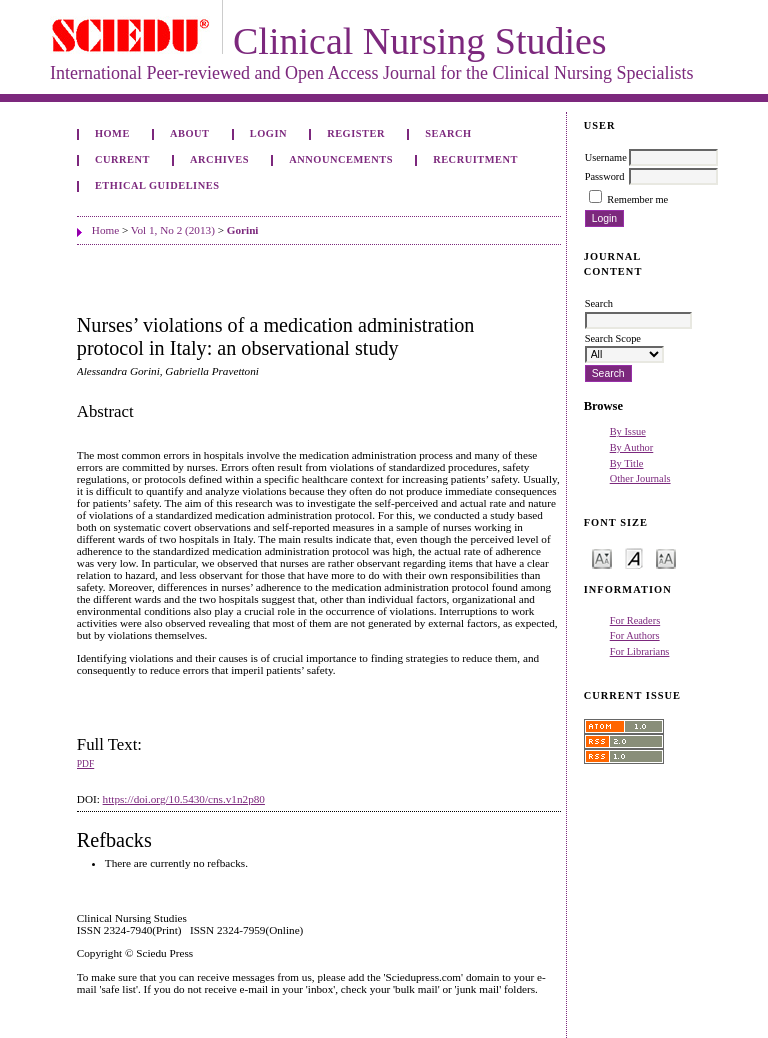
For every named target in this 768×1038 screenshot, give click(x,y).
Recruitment (475, 159)
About (190, 133)
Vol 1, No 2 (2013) (173, 230)
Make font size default (634, 557)
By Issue (628, 431)
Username (606, 157)
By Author (632, 447)
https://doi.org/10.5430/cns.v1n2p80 (184, 799)
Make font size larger (666, 557)
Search (448, 133)
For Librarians (640, 651)
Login (268, 133)
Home (112, 133)
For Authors (635, 635)
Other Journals (640, 478)
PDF (85, 764)
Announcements (341, 159)
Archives (219, 159)
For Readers (635, 620)
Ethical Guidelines (157, 185)
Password (605, 176)
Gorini (243, 230)
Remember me (637, 199)
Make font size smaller (602, 557)
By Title (627, 463)
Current (122, 159)
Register (356, 133)
